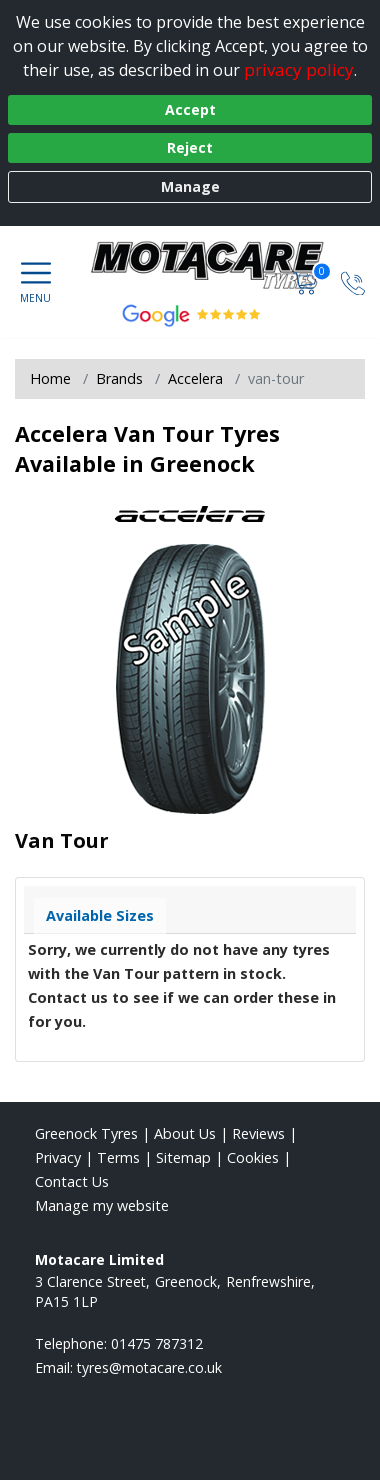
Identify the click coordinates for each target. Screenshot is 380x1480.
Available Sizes (100, 915)
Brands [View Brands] (119, 378)
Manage (190, 186)
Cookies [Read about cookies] (253, 1157)
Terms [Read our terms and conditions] (118, 1157)
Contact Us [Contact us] (72, 1181)
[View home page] (218, 266)
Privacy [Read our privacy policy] (58, 1157)
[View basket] (307, 281)
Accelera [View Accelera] (195, 378)
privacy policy (299, 69)
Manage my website (102, 1205)
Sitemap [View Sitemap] (183, 1157)
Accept (190, 109)
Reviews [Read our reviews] (258, 1133)
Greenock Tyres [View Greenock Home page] (86, 1133)
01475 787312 (157, 1343)
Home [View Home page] (50, 378)
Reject (190, 147)
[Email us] (149, 1367)
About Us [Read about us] (185, 1133)
